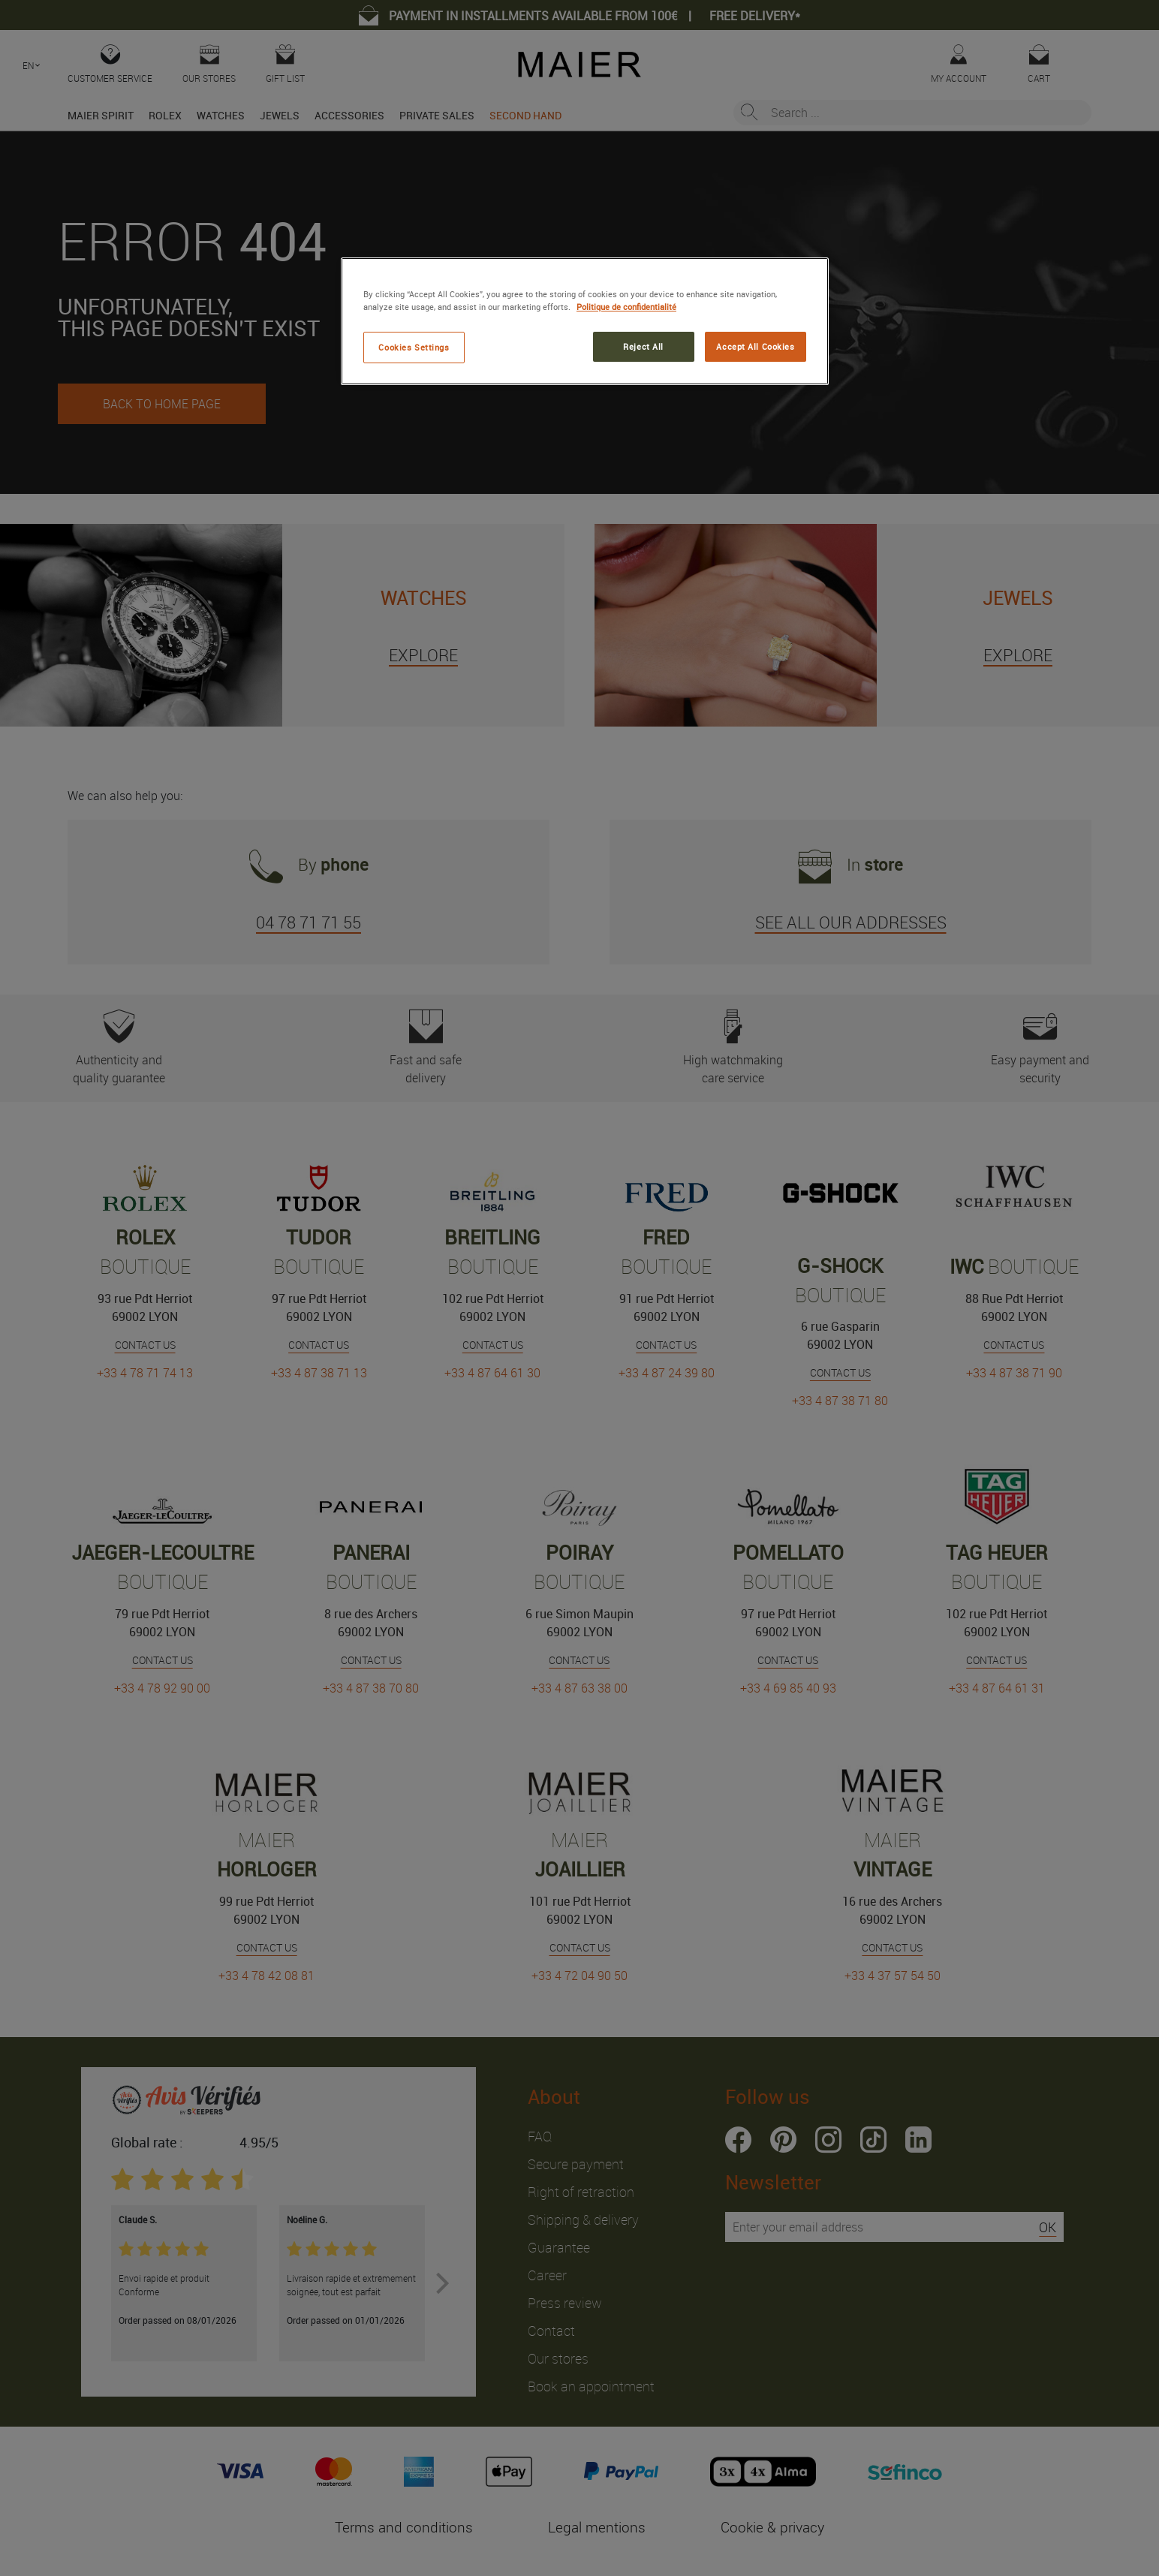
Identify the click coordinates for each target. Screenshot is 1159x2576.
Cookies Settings (413, 347)
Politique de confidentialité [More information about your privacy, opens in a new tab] (626, 306)
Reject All (643, 346)
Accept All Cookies (755, 346)
